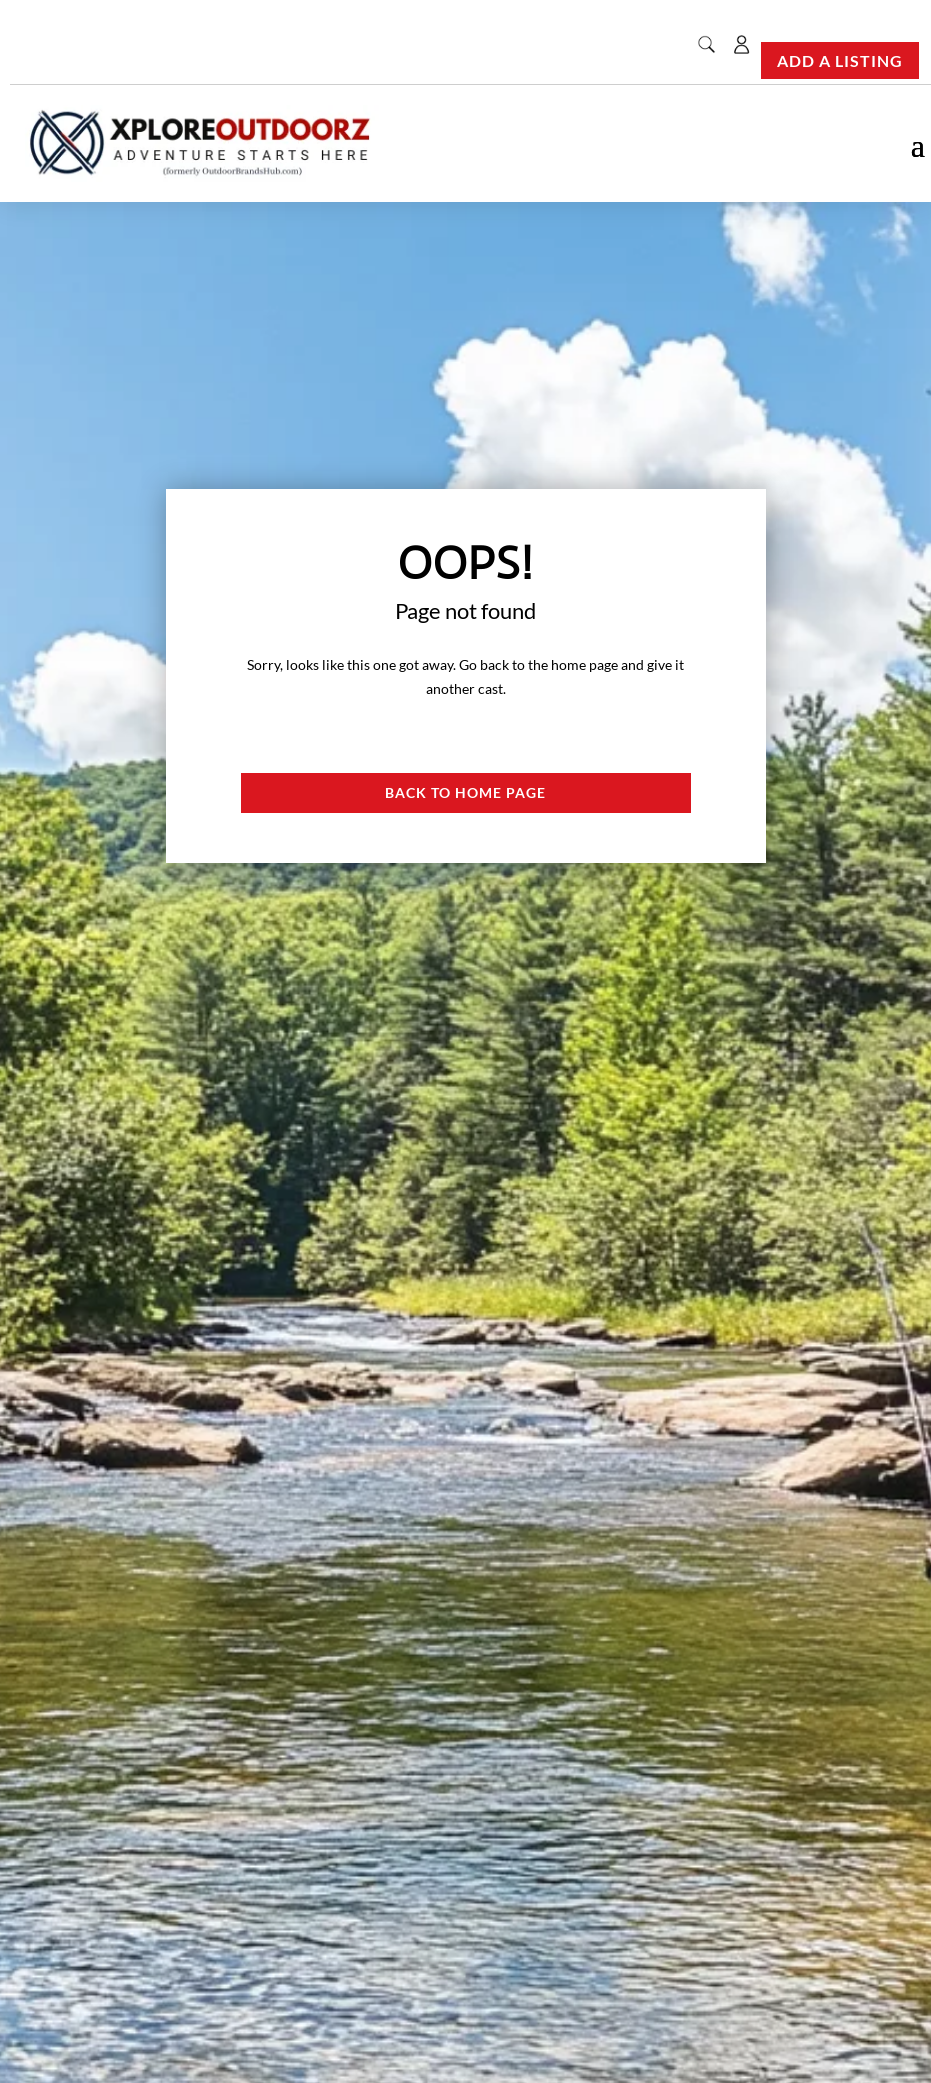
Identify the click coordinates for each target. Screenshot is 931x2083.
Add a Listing (840, 60)
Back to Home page (465, 792)
